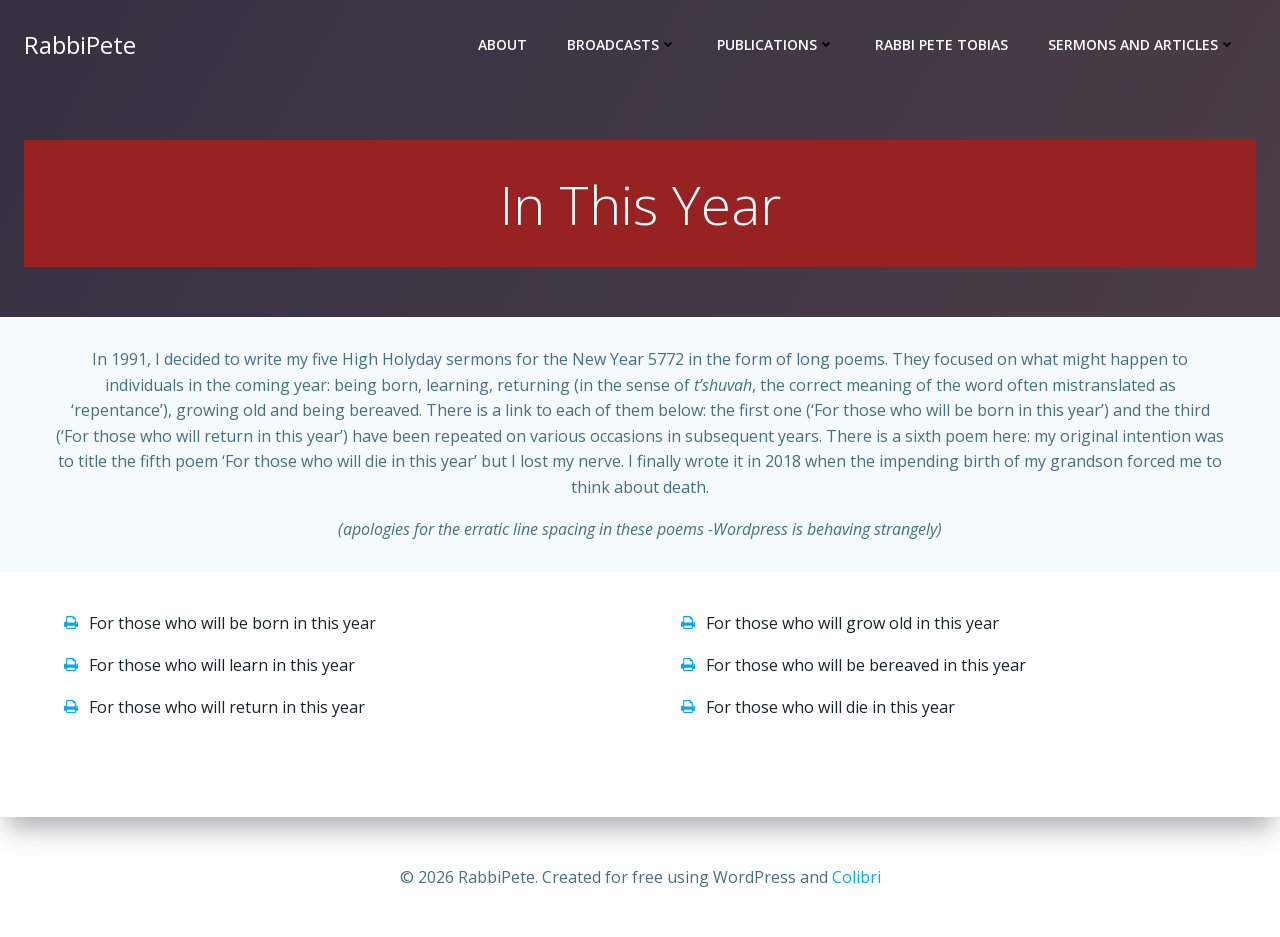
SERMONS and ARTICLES (1142, 45)
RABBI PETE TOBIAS (941, 45)
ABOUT (502, 45)
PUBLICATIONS (776, 45)
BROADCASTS (622, 45)
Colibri (856, 877)
